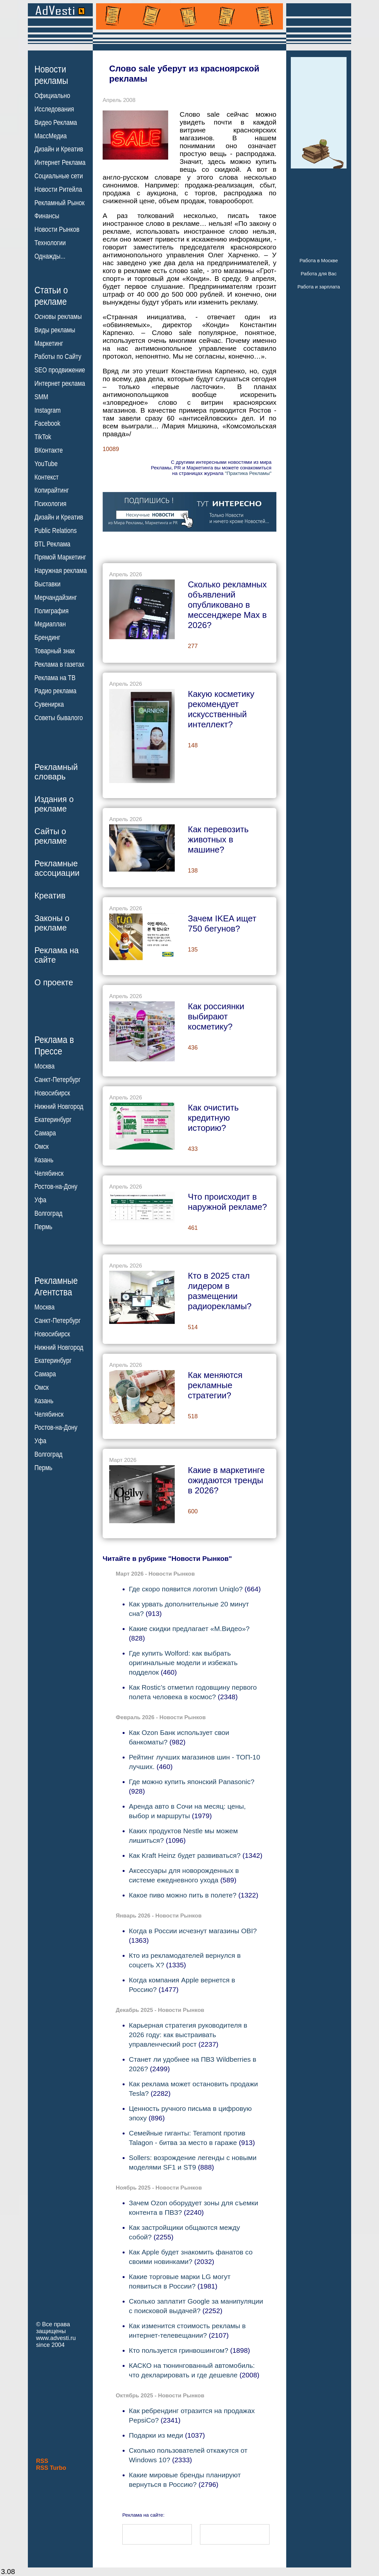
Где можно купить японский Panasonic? (191, 1781)
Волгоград (48, 1213)
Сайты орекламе (50, 836)
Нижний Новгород (58, 1106)
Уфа (40, 1200)
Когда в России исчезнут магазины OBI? (193, 1931)
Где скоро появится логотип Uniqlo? (186, 1589)
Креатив (49, 895)
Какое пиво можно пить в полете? (182, 1895)
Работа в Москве (318, 260)
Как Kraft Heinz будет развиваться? (185, 1855)
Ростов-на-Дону (55, 1186)
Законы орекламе (52, 923)
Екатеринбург (52, 1120)
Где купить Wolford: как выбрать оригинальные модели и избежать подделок (183, 1662)
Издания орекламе (54, 804)
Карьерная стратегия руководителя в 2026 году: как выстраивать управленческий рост (188, 2034)
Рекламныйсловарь (56, 771)
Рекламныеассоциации (57, 868)
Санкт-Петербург (57, 1080)
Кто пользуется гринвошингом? (178, 2350)
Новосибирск (52, 1093)
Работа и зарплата (318, 286)
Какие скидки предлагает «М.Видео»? (189, 1628)
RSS (42, 2461)
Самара (45, 1133)
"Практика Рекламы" (248, 473)
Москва (44, 1066)
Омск (41, 1146)
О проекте (53, 982)
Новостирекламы (51, 75)
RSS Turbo (51, 2468)
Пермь (43, 1227)
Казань (43, 1160)
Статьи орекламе (51, 295)
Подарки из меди (156, 2435)
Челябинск (49, 1173)
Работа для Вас (318, 273)
